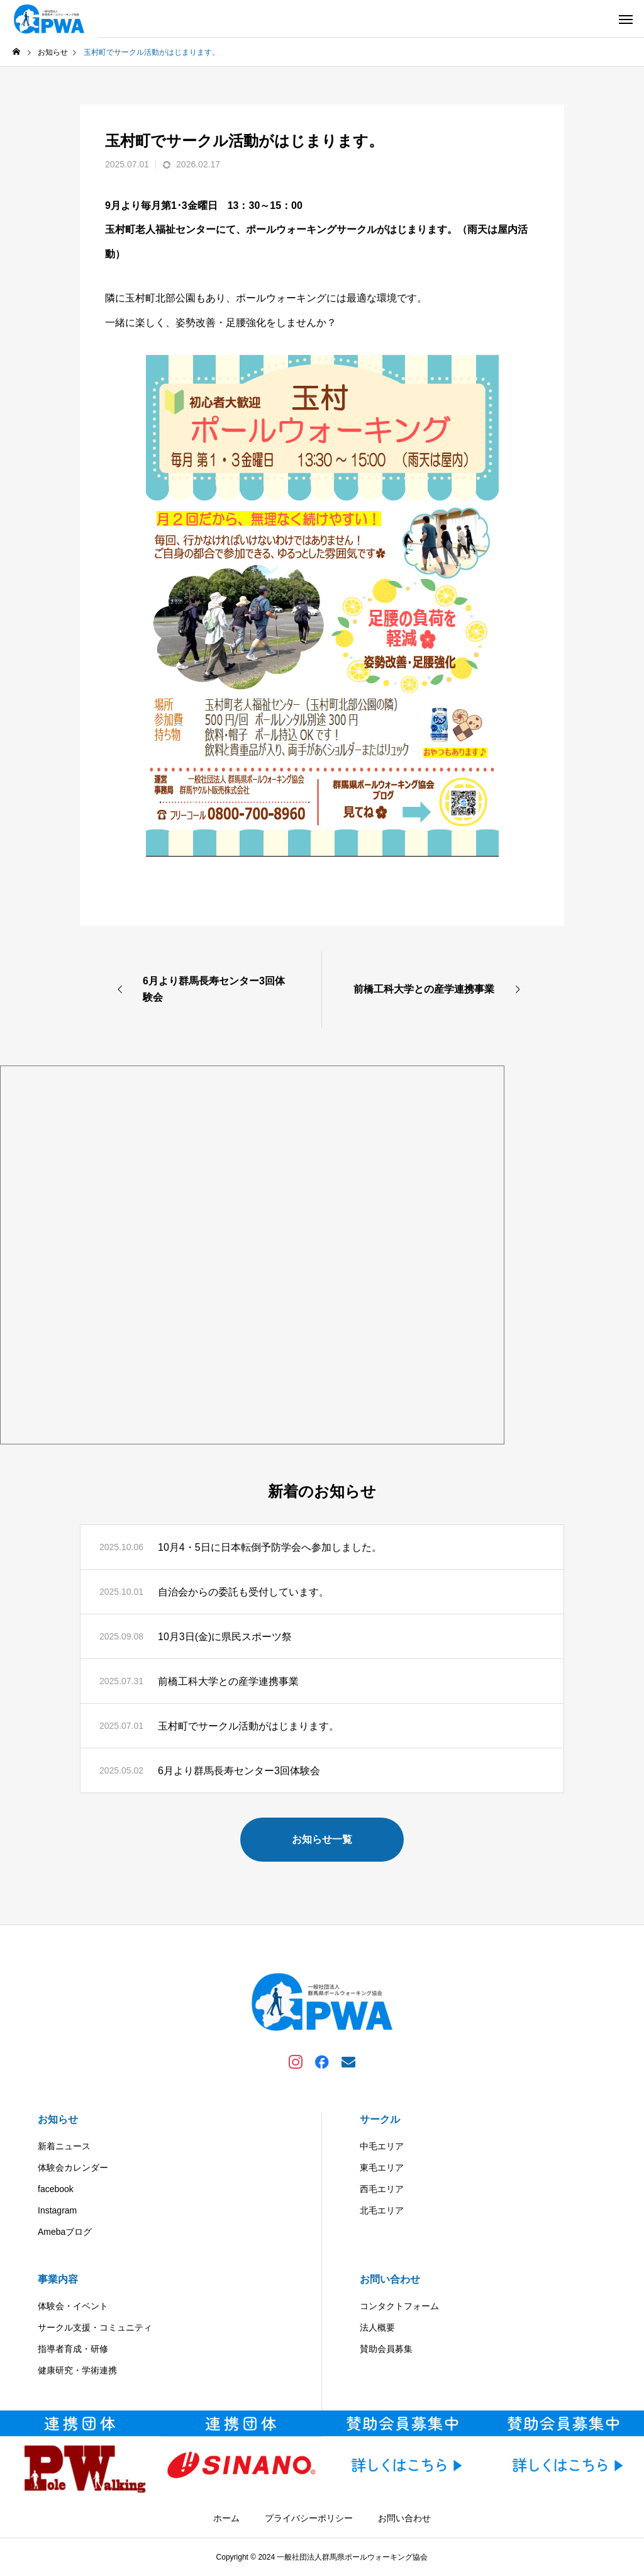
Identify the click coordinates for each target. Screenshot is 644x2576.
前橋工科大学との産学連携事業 (228, 1681)
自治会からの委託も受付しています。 (243, 1592)
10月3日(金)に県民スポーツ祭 (225, 1636)
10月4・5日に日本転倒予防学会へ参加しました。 (270, 1547)
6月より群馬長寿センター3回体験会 (239, 1770)
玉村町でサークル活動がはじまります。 (248, 1726)
